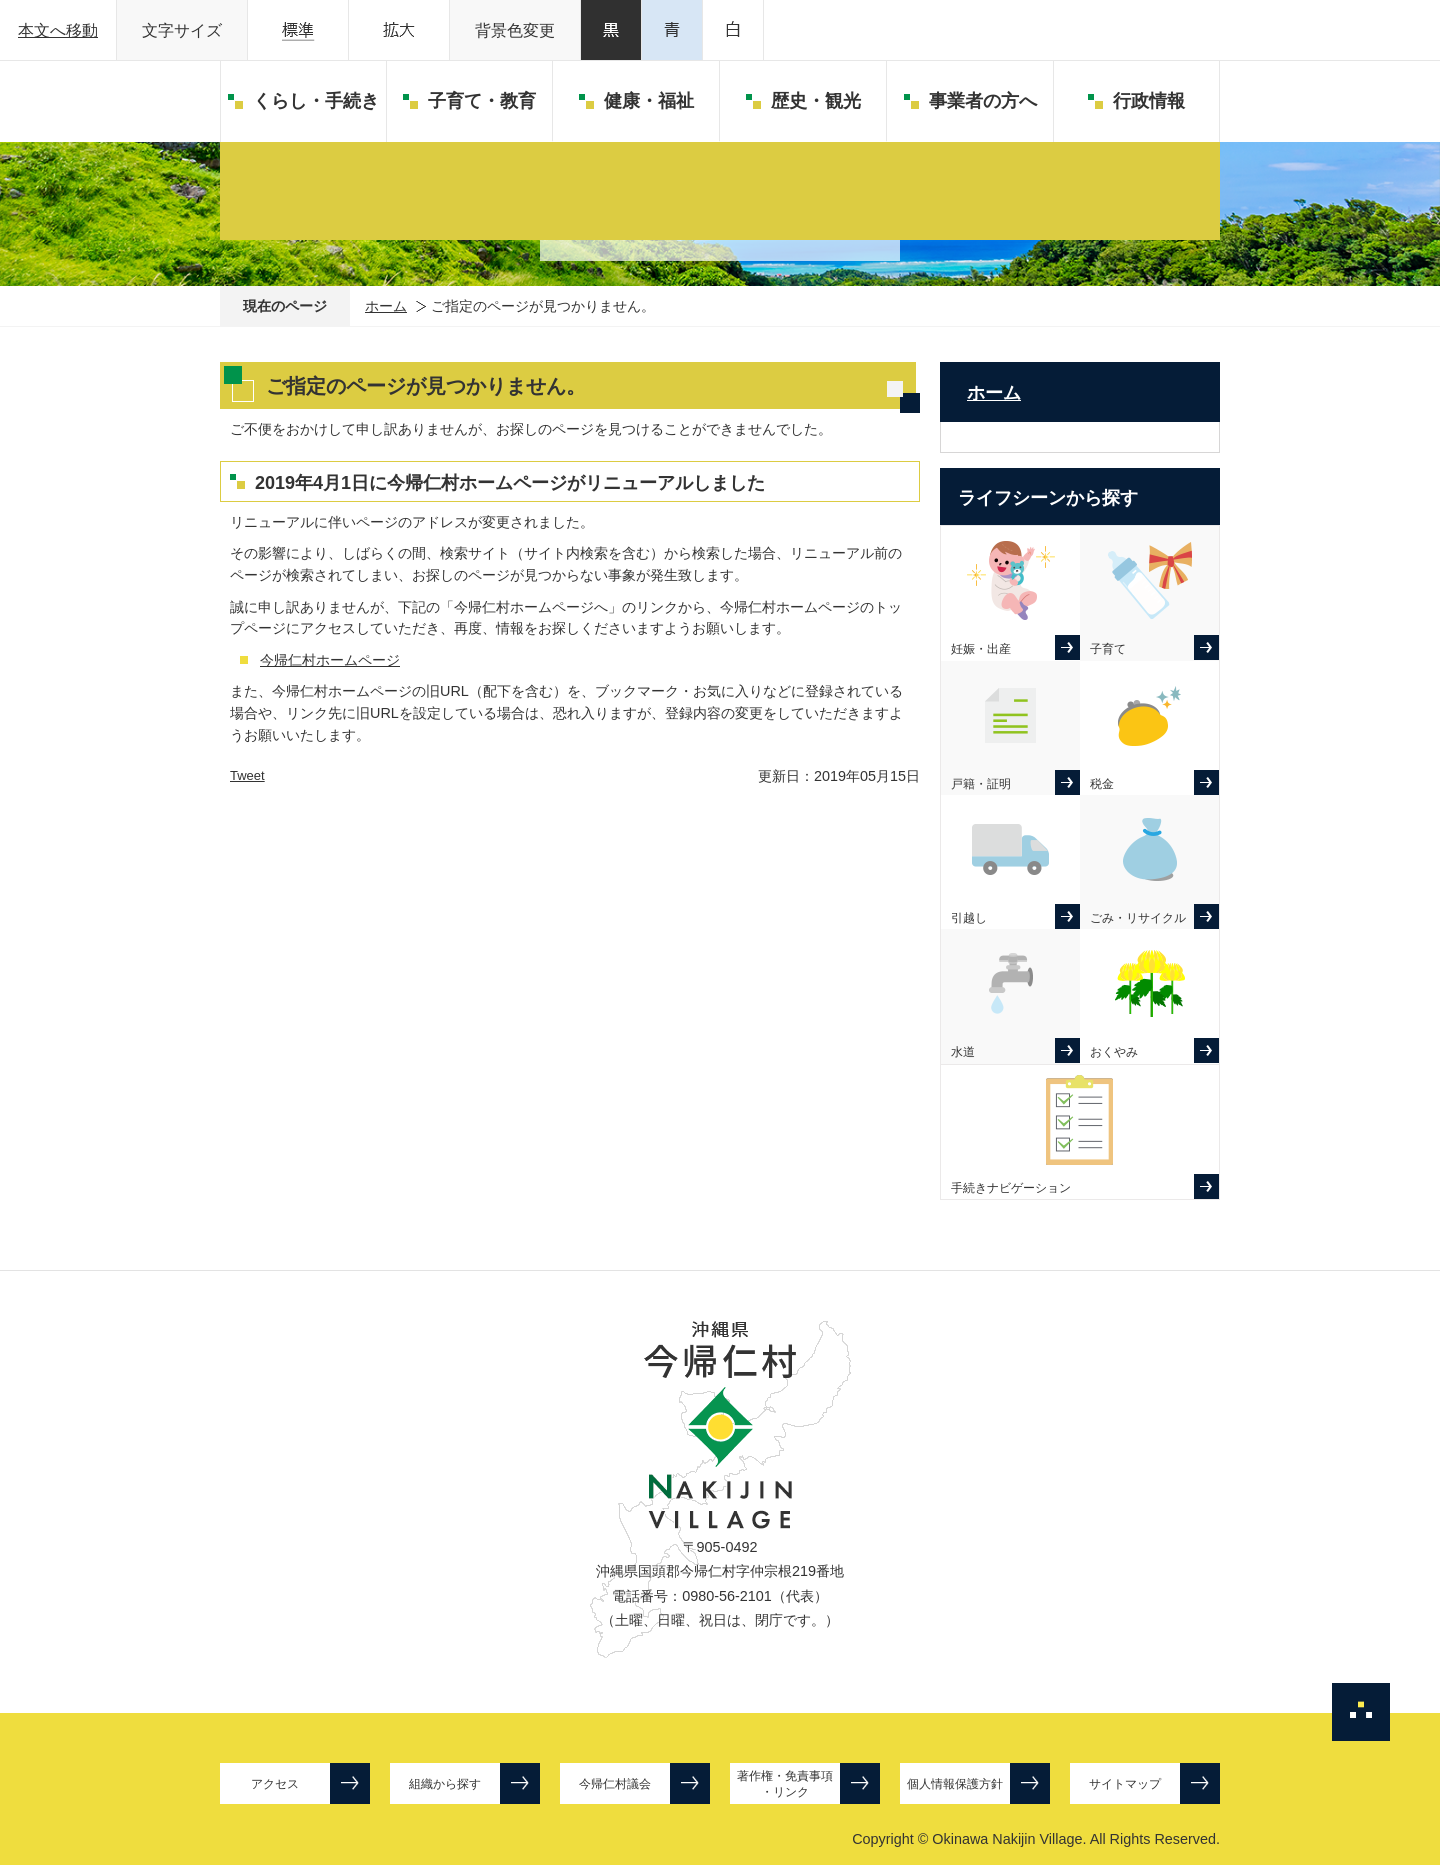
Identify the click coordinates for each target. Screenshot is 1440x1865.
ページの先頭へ (1361, 1712)
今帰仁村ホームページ (330, 660)
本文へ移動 (58, 30)
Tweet (247, 775)
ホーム (386, 306)
